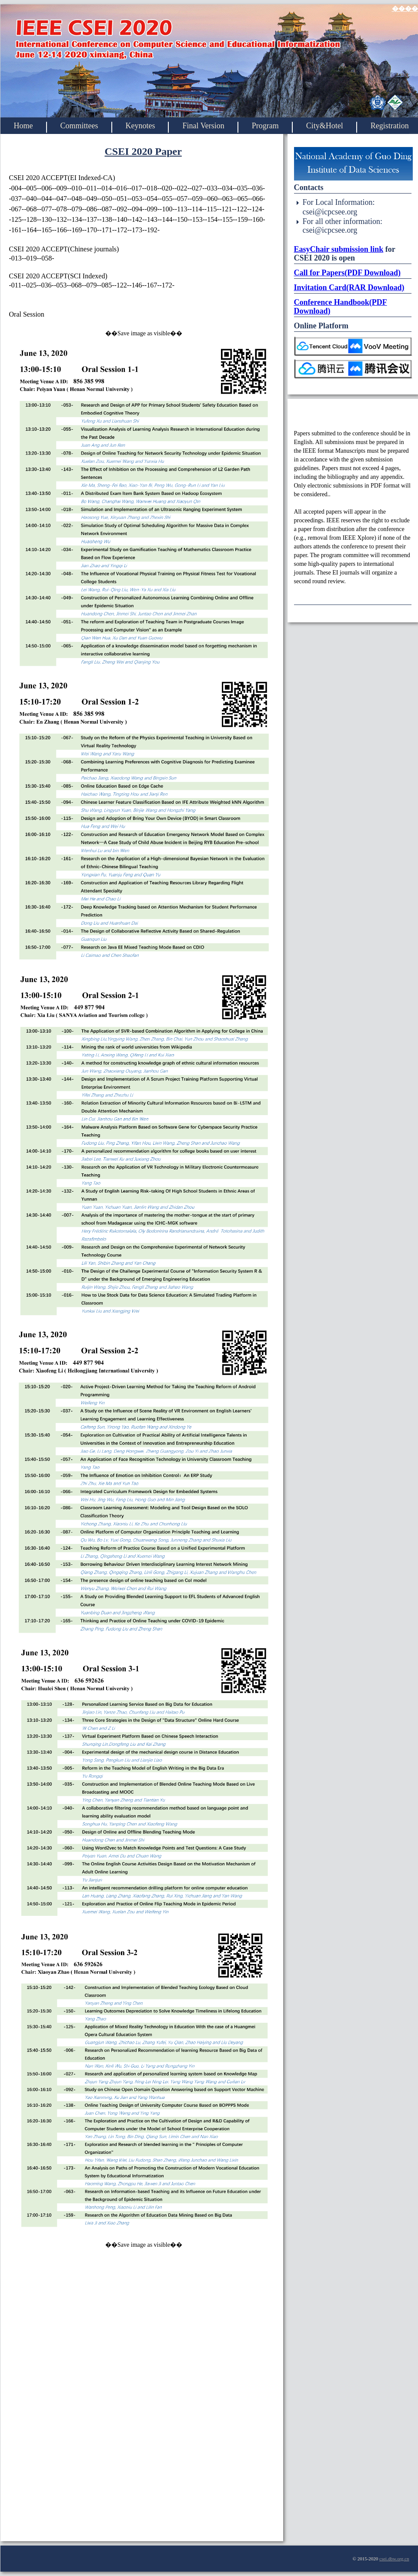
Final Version (203, 125)
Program (265, 125)
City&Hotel (324, 125)
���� (405, 8)
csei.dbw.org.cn (394, 2558)
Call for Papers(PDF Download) (347, 272)
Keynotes (140, 125)
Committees (79, 125)
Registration (390, 125)
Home (23, 125)
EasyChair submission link (339, 249)
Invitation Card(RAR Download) (349, 287)
